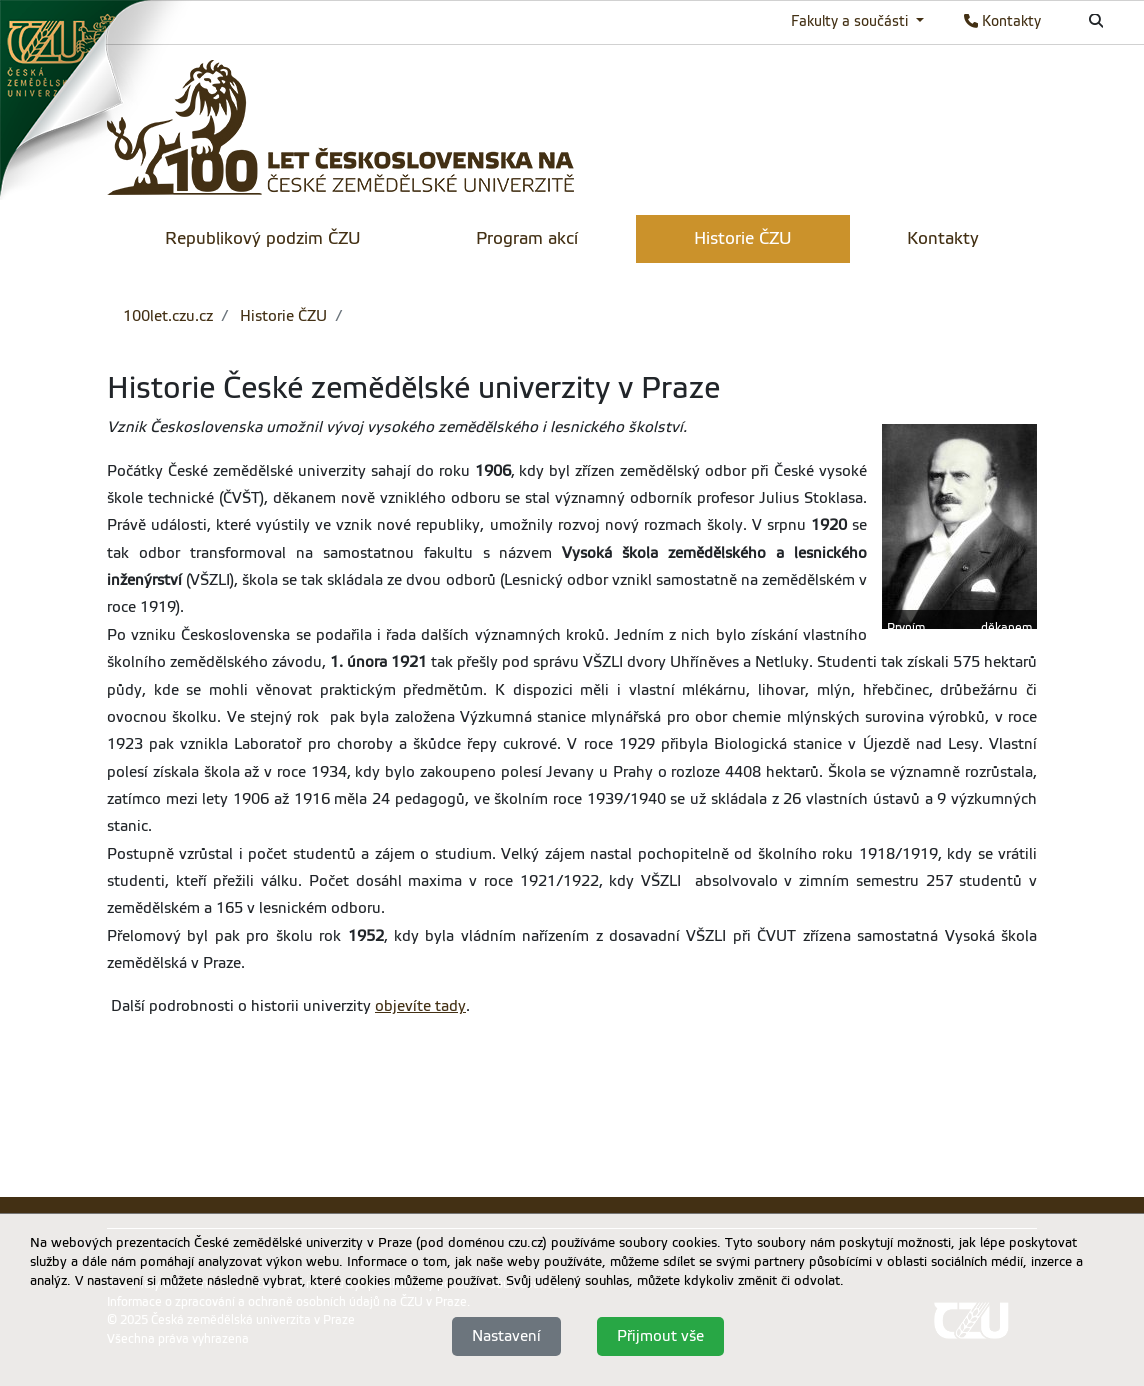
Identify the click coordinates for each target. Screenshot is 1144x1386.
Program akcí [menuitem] (527, 238)
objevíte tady (420, 1006)
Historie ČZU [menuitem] (743, 238)
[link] (100, 99)
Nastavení (506, 1336)
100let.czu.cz (168, 316)
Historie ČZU (281, 316)
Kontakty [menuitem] (943, 238)
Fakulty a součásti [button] (851, 21)
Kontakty (1002, 21)
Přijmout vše (660, 1336)
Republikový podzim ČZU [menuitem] (263, 238)
